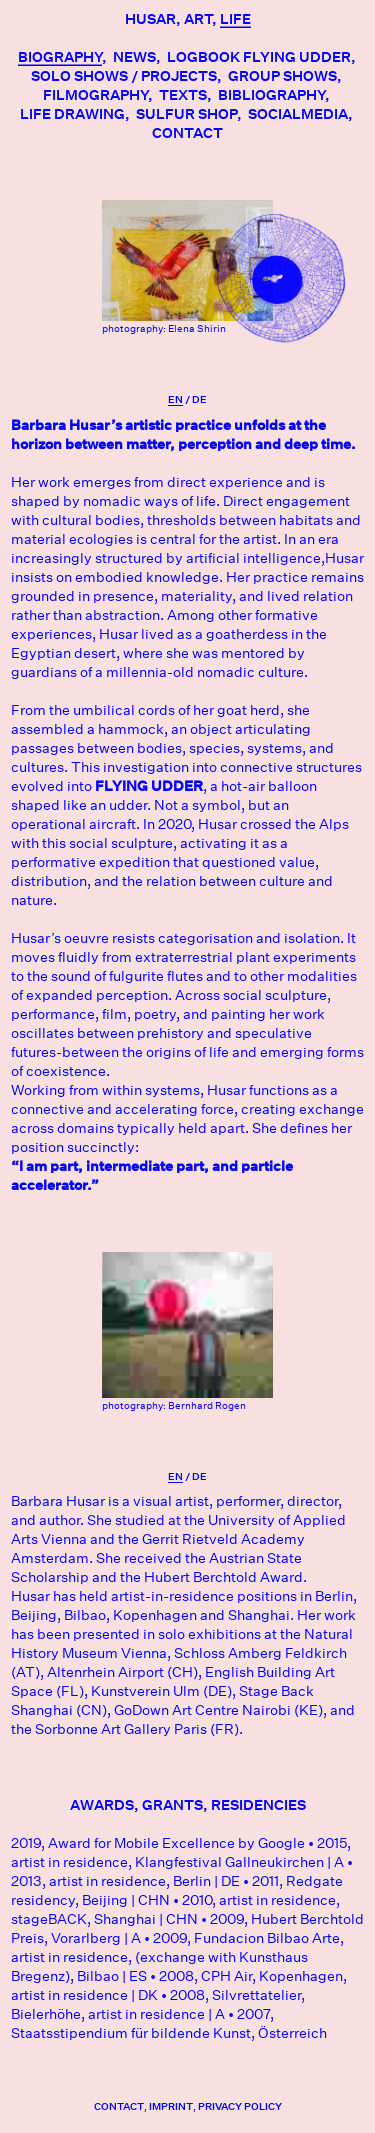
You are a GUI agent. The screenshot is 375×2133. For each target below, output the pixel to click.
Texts (183, 95)
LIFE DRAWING (72, 114)
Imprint (171, 2106)
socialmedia (298, 114)
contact (119, 2106)
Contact (187, 133)
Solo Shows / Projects (124, 76)
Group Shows (282, 76)
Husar (150, 19)
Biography (60, 57)
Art (198, 19)
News (134, 57)
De (199, 399)
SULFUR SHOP (186, 114)
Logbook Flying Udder (259, 57)
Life (235, 19)
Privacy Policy (240, 2106)
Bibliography (271, 95)
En (175, 399)
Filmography (95, 95)
